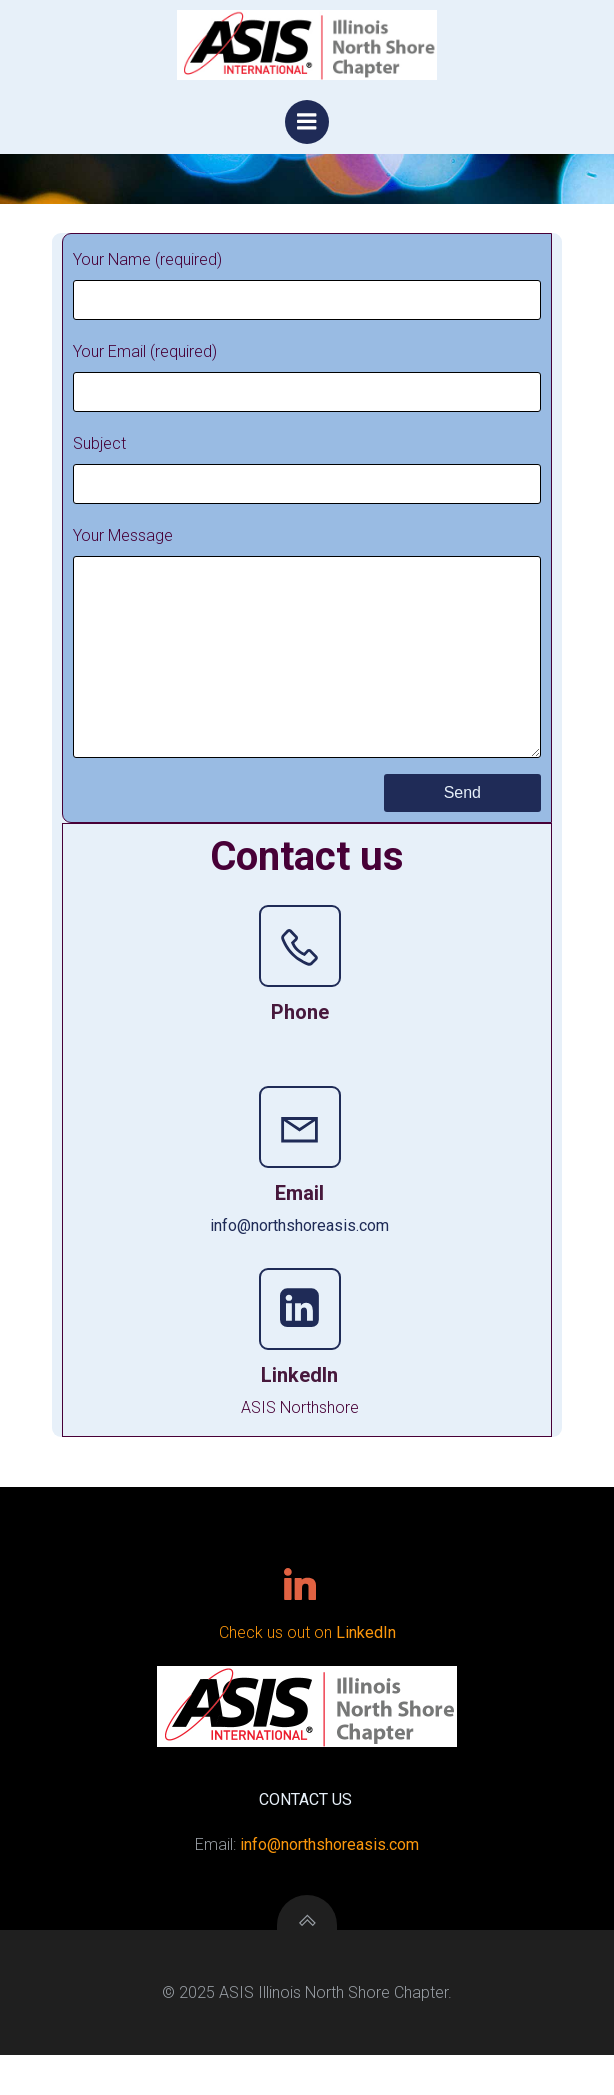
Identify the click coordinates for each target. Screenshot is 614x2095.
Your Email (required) (307, 377)
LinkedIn (366, 1672)
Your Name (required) (307, 285)
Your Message (307, 662)
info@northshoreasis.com (299, 1265)
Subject (307, 469)
